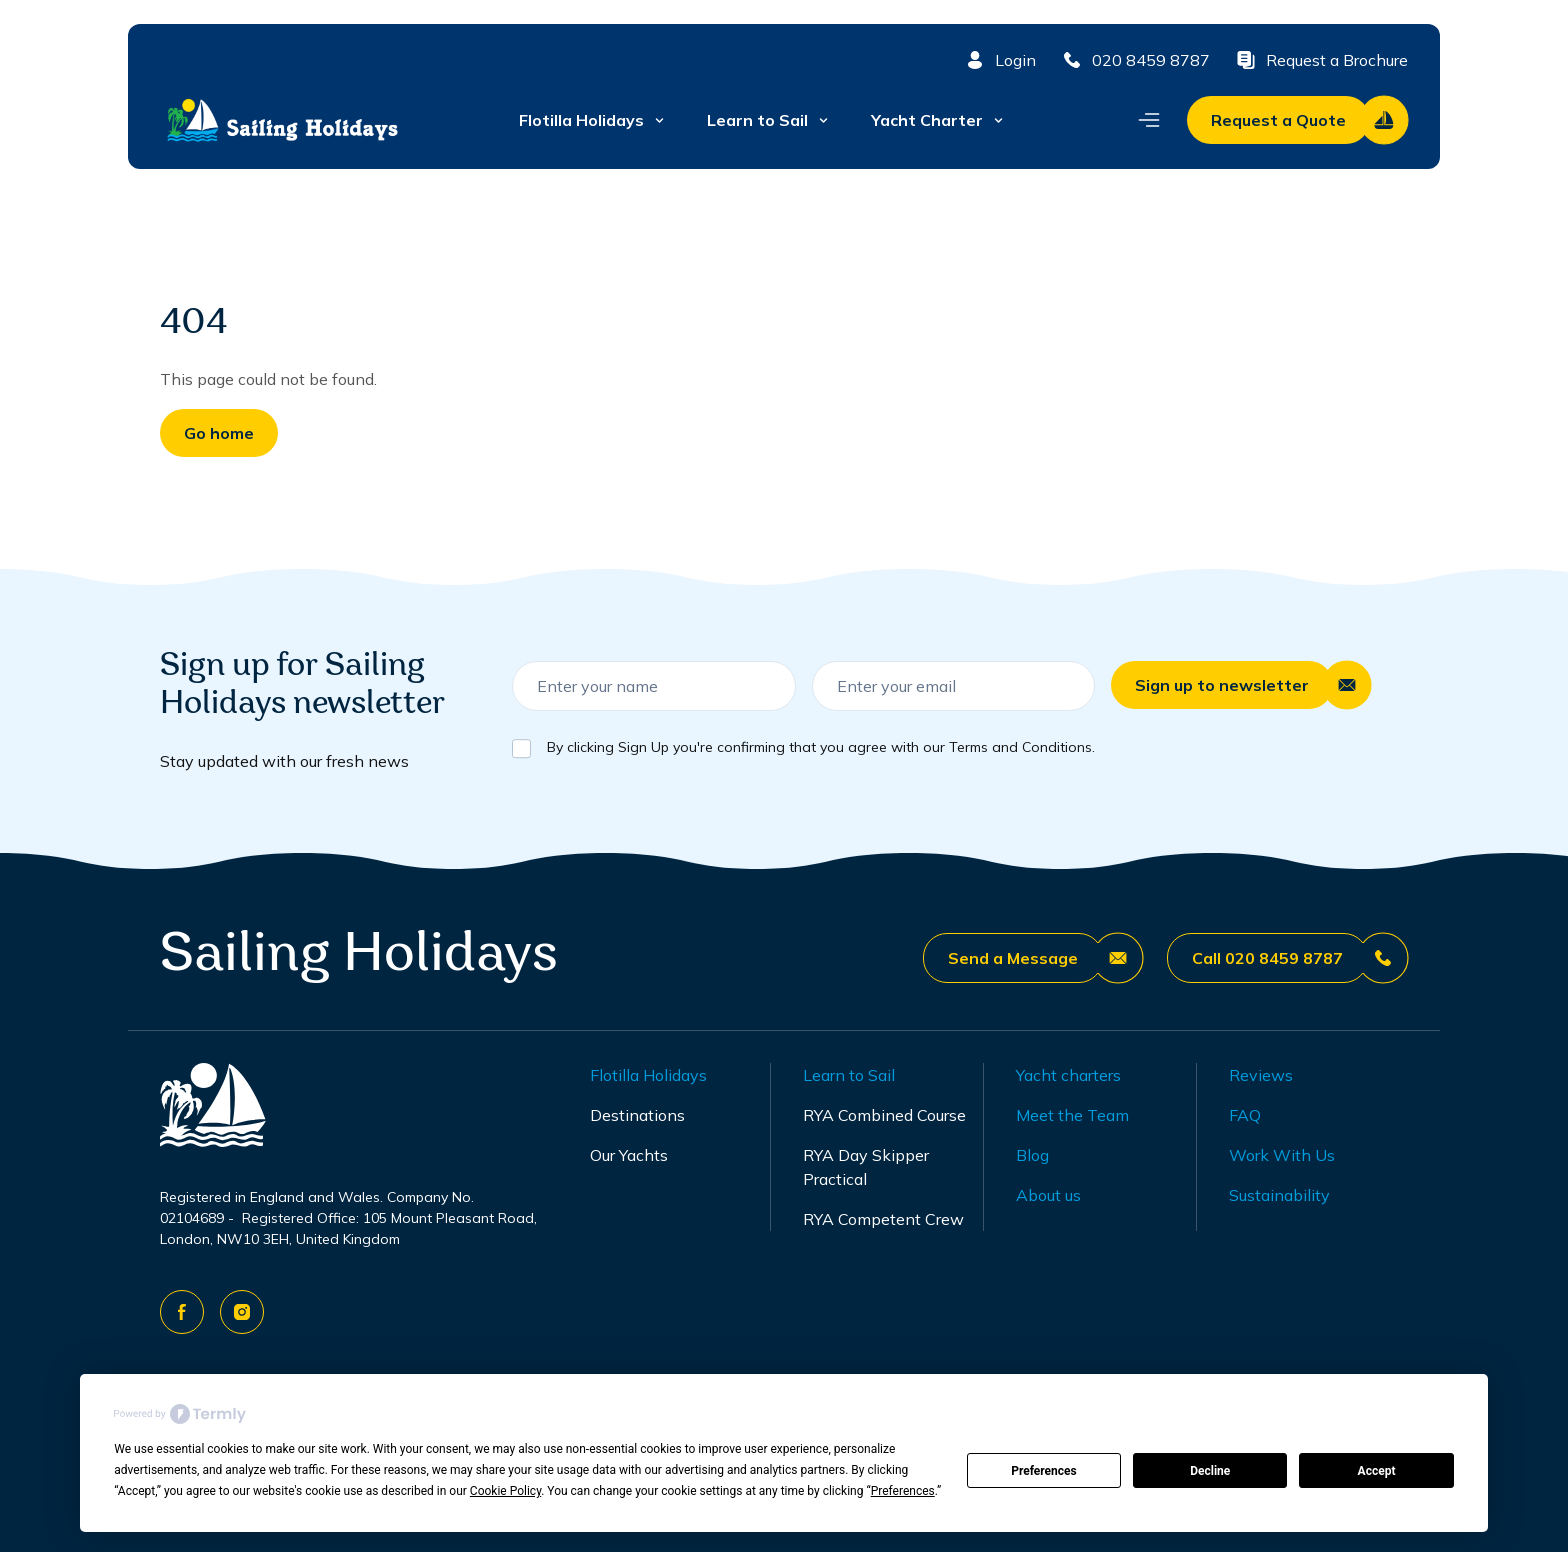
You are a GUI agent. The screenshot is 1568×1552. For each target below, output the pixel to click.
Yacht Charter (938, 120)
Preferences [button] (903, 1491)
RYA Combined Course (884, 1115)
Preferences (1044, 1471)
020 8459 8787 (1135, 60)
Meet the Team (1072, 1115)
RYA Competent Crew (883, 1219)
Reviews (1261, 1075)
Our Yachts (629, 1155)
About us (1048, 1195)
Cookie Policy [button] (505, 1491)
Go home (219, 433)
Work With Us (1282, 1155)
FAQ (1245, 1115)
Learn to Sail (769, 120)
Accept (1377, 1471)
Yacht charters (1068, 1075)
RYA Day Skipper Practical (866, 1167)
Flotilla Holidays (593, 120)
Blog (1032, 1155)
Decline (1210, 1471)
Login (999, 60)
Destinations (637, 1115)
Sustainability (1279, 1195)
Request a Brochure (1321, 60)
